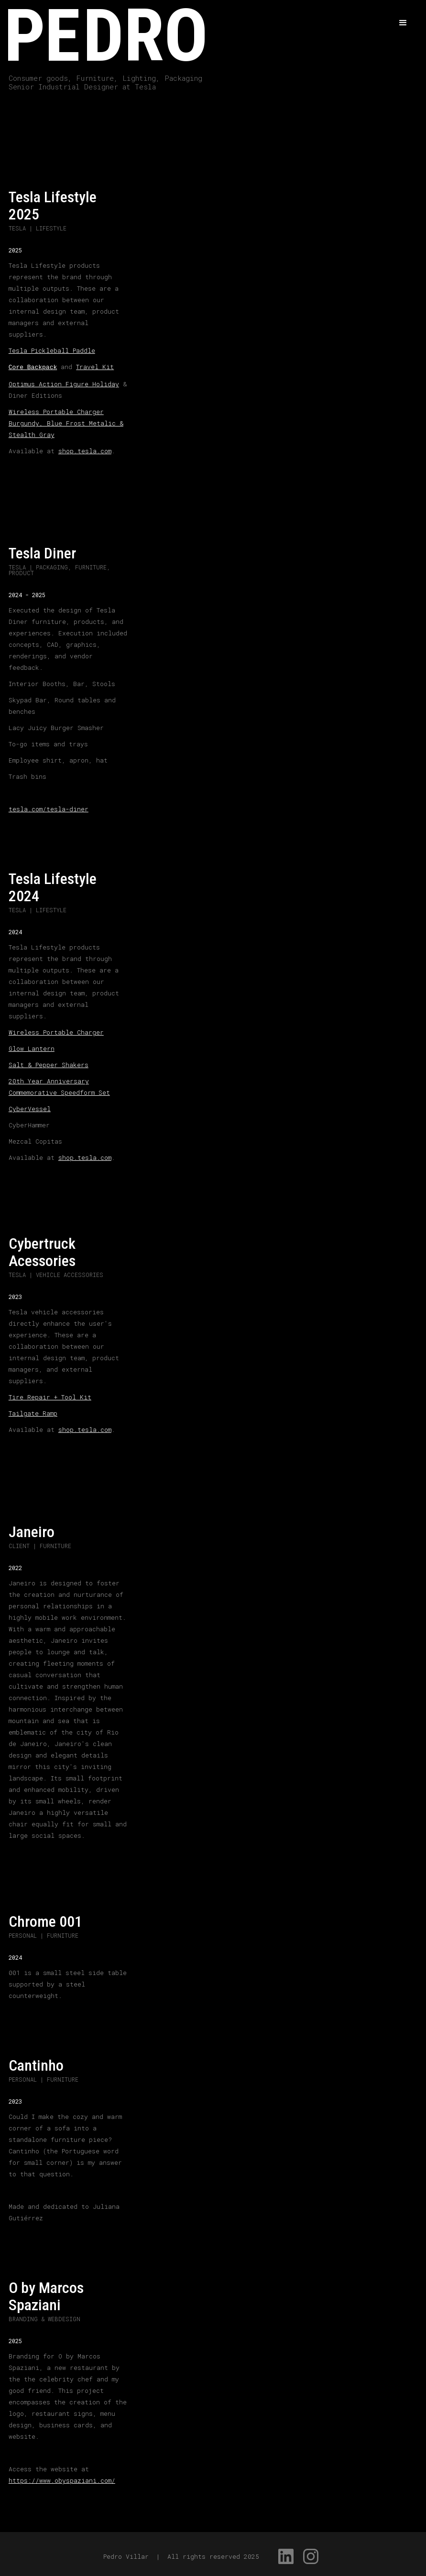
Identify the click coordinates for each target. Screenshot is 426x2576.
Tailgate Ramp (33, 1412)
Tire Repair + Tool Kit (50, 1396)
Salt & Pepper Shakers (48, 1063)
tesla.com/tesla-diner (48, 808)
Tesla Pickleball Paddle (52, 350)
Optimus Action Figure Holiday (64, 383)
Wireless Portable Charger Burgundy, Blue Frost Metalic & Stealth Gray (66, 422)
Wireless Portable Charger (56, 1031)
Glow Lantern (32, 1047)
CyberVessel (30, 1107)
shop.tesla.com (84, 450)
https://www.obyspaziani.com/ (62, 2479)
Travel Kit (95, 366)
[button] (403, 23)
